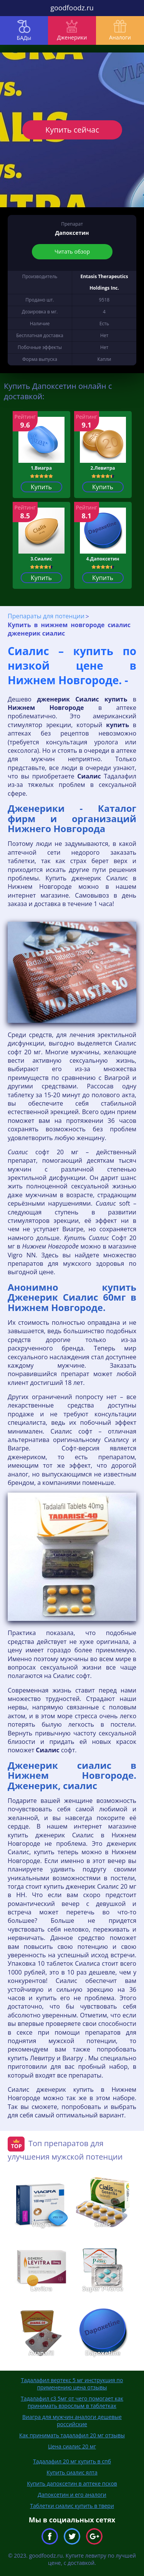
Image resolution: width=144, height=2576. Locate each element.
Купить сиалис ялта (71, 2472)
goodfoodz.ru (72, 7)
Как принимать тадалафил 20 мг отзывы (72, 2435)
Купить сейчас (72, 130)
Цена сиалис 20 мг (72, 2446)
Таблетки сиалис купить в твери (72, 2505)
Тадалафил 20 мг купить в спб (72, 2461)
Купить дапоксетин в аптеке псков (72, 2483)
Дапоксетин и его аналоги (72, 2494)
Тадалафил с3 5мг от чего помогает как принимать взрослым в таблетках (72, 2402)
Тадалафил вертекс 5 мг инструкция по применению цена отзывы (72, 2383)
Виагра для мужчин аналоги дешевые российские (72, 2420)
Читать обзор (72, 251)
